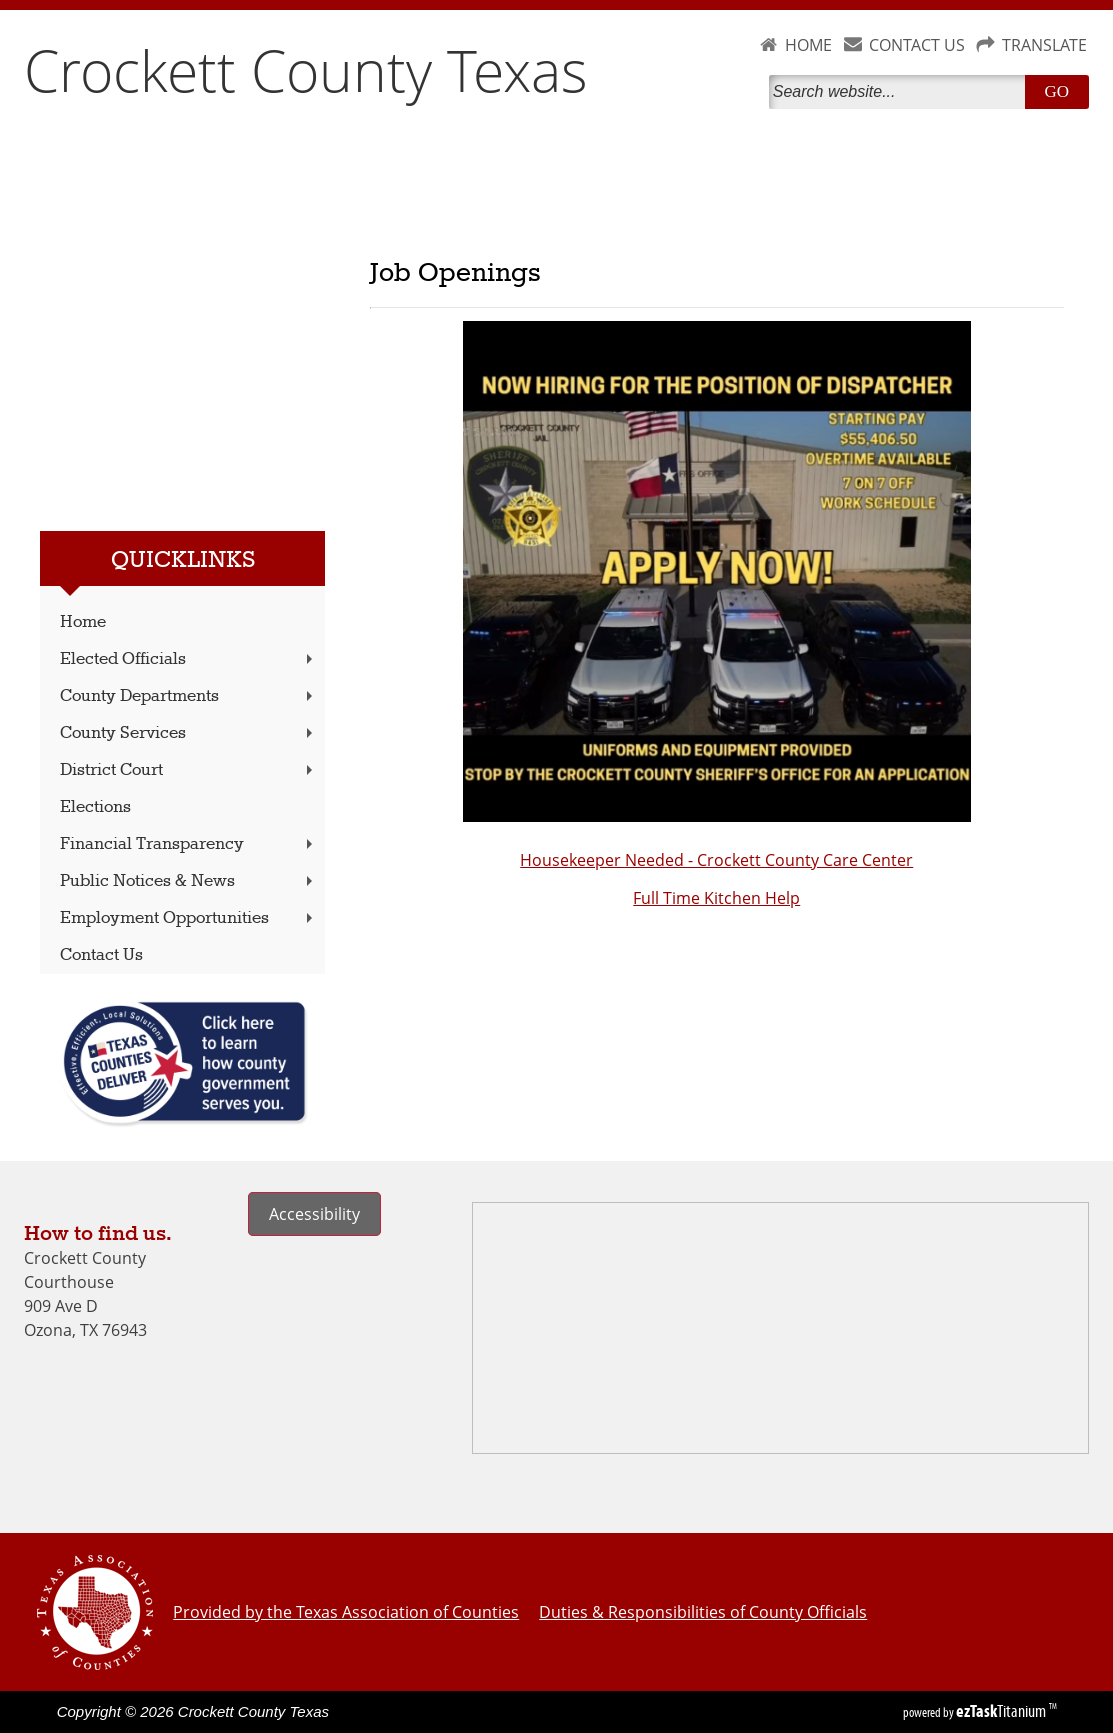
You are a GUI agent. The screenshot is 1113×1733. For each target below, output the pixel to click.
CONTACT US (917, 45)
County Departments (188, 696)
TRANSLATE (1044, 45)
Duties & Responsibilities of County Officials (703, 1612)
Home (83, 622)
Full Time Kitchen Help (716, 898)
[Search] (901, 92)
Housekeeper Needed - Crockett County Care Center (716, 860)
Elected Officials (188, 659)
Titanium (1002, 1711)
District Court (188, 770)
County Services (188, 733)
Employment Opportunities (188, 918)
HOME (808, 45)
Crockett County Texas (306, 70)
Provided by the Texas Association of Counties (346, 1612)
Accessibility (314, 1214)
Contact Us (101, 955)
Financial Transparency (188, 844)
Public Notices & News (188, 881)
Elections (95, 807)
